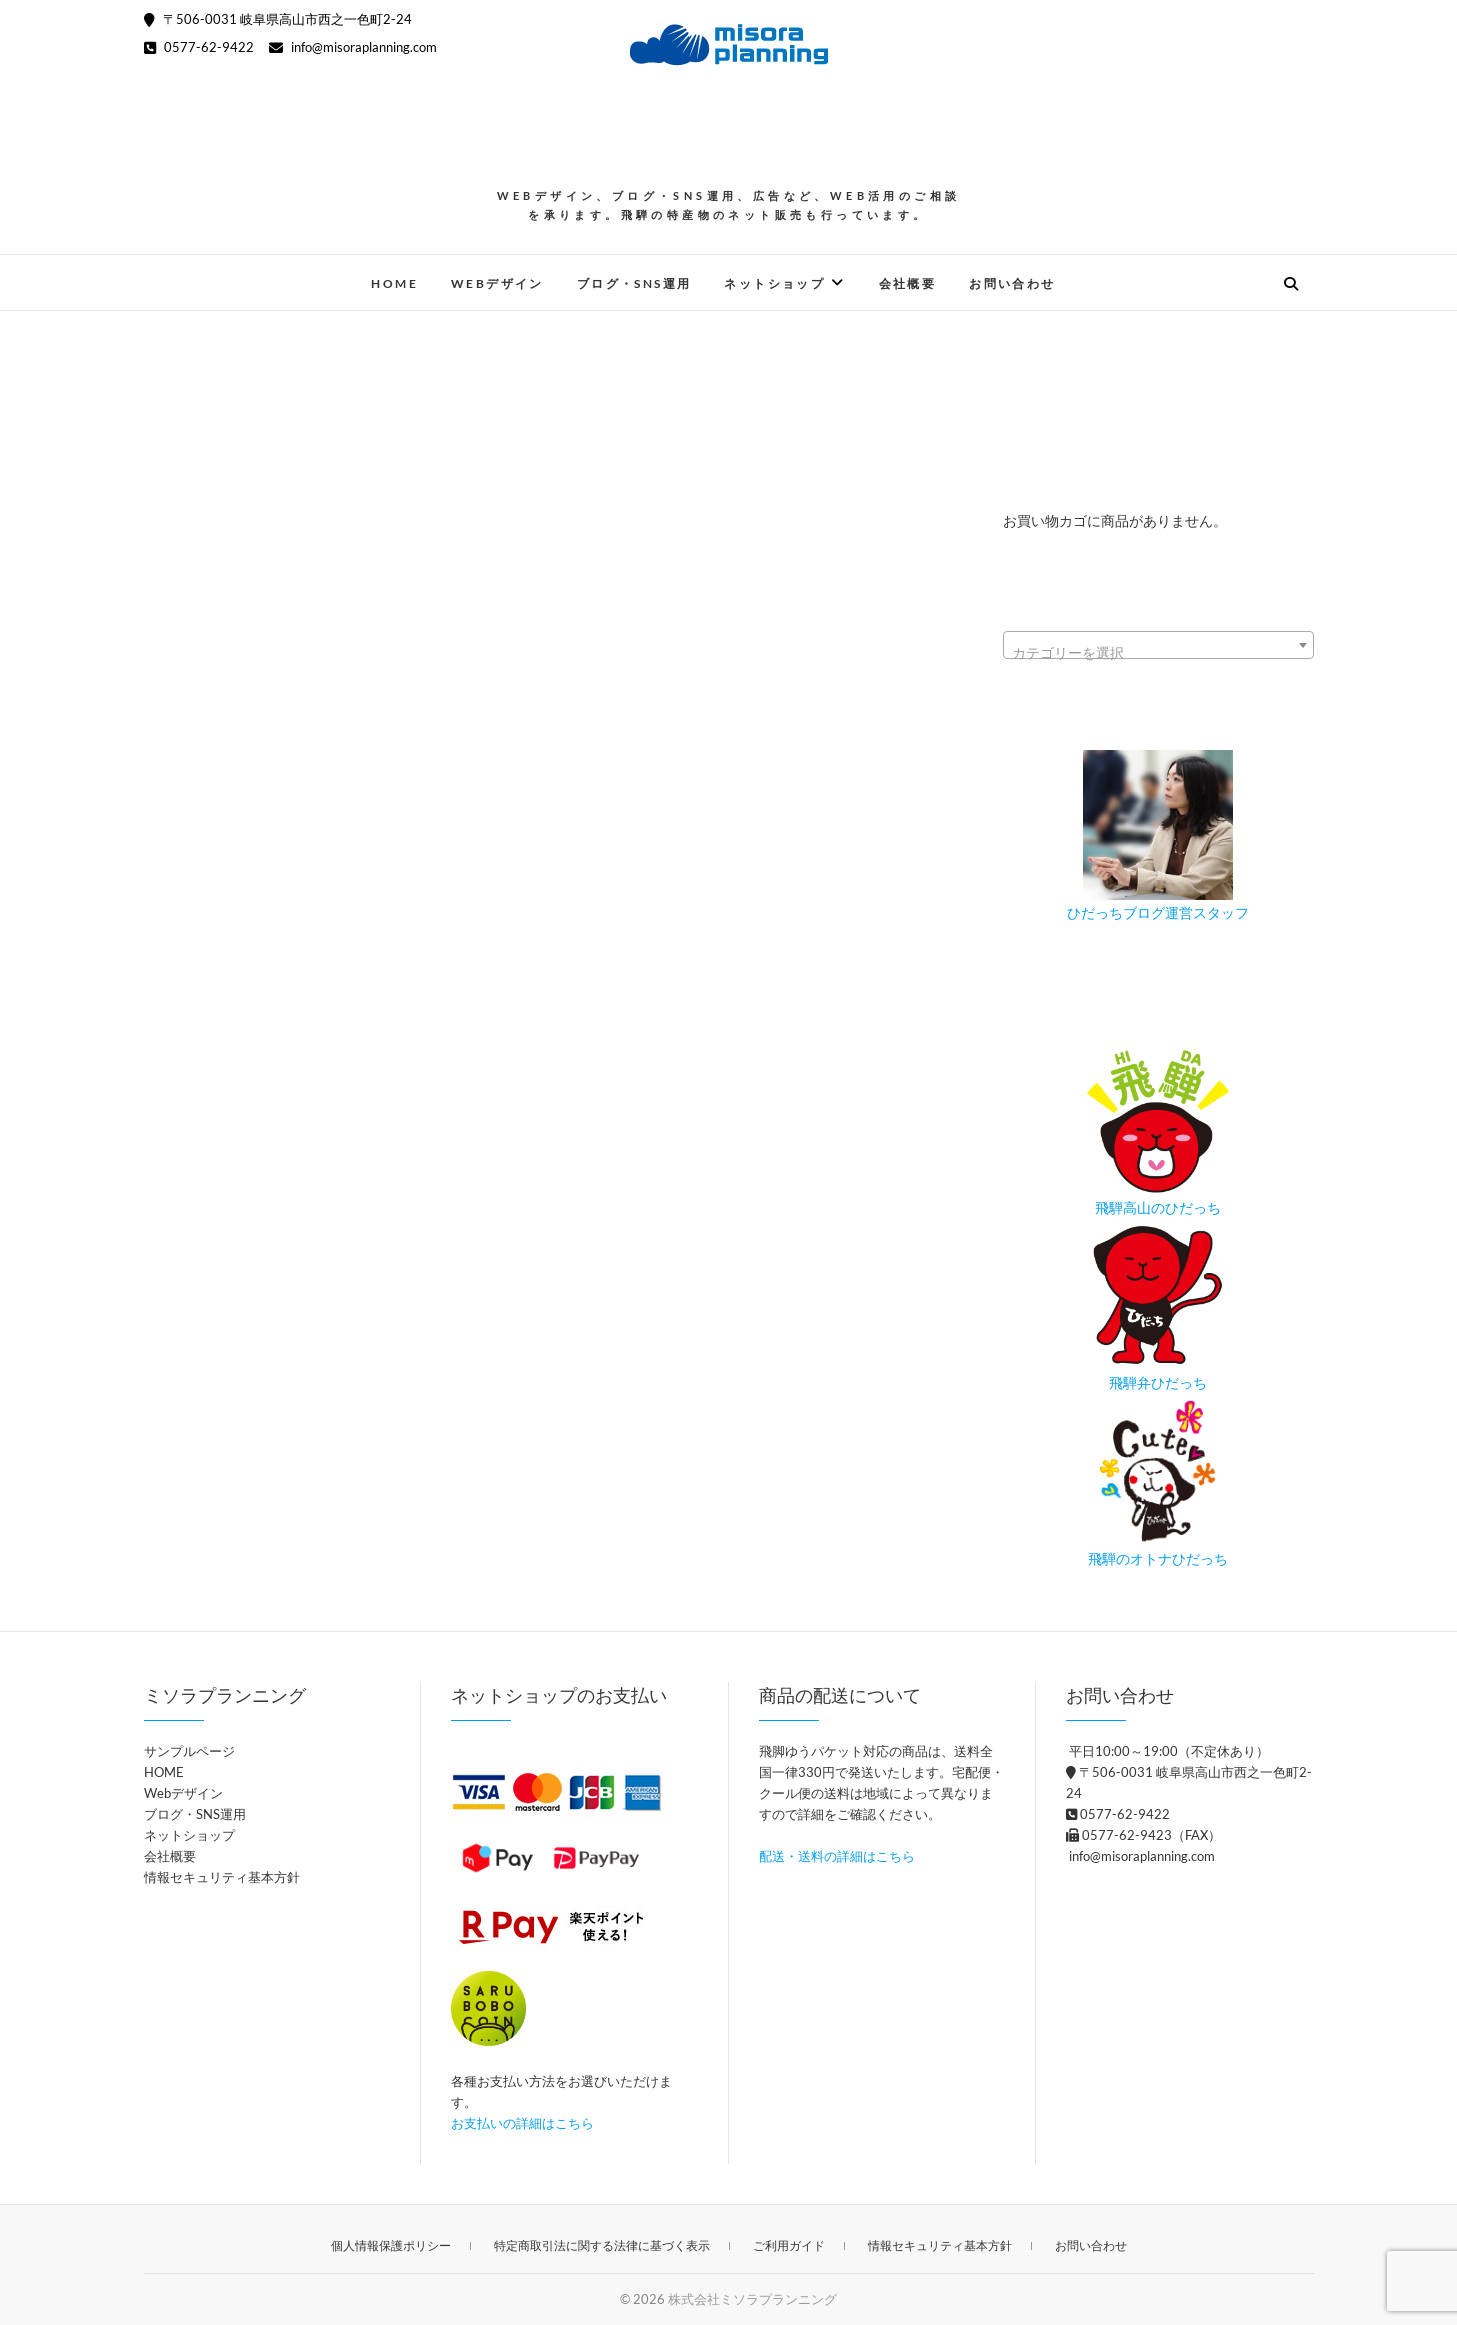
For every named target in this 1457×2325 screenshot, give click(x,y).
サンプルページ (189, 1751)
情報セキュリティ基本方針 (222, 1877)
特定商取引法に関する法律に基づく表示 (602, 2245)
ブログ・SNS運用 (634, 283)
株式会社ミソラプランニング (752, 2299)
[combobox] (1158, 645)
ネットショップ (774, 283)
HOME (394, 283)
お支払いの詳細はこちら (522, 2123)
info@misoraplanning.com (353, 47)
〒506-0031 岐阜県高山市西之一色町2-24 (278, 19)
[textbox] (1158, 653)
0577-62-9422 (199, 47)
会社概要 (908, 283)
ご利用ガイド (789, 2245)
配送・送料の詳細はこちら (837, 1856)
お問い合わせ (1012, 283)
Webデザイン (497, 283)
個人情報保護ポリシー (391, 2245)
